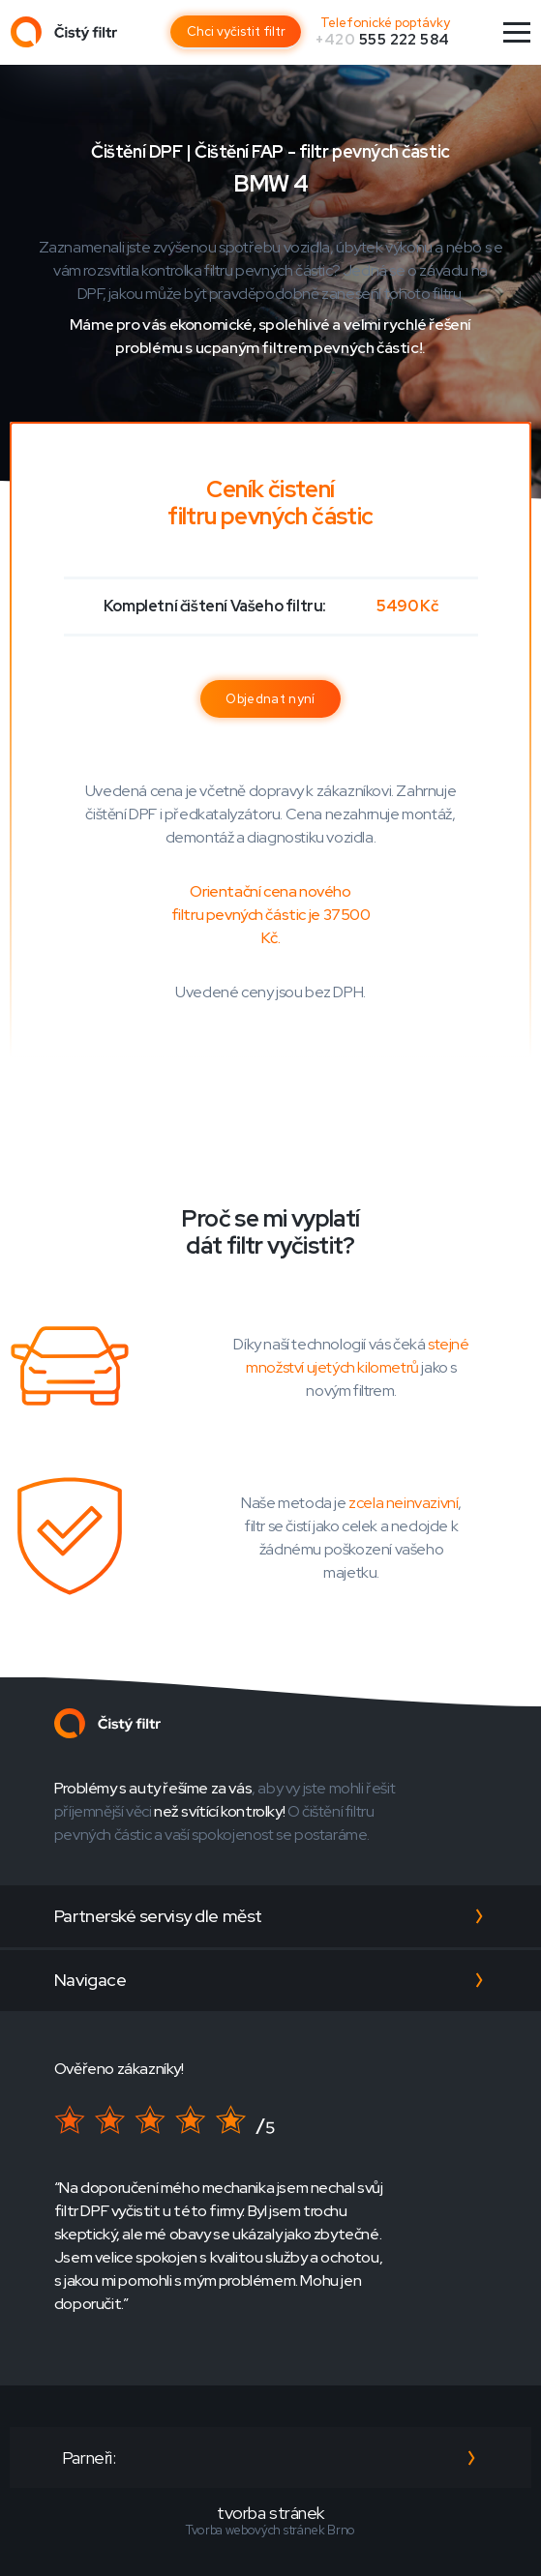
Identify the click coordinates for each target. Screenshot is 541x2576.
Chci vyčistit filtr (236, 31)
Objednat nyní (270, 699)
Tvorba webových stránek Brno (270, 2530)
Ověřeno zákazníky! (119, 2068)
